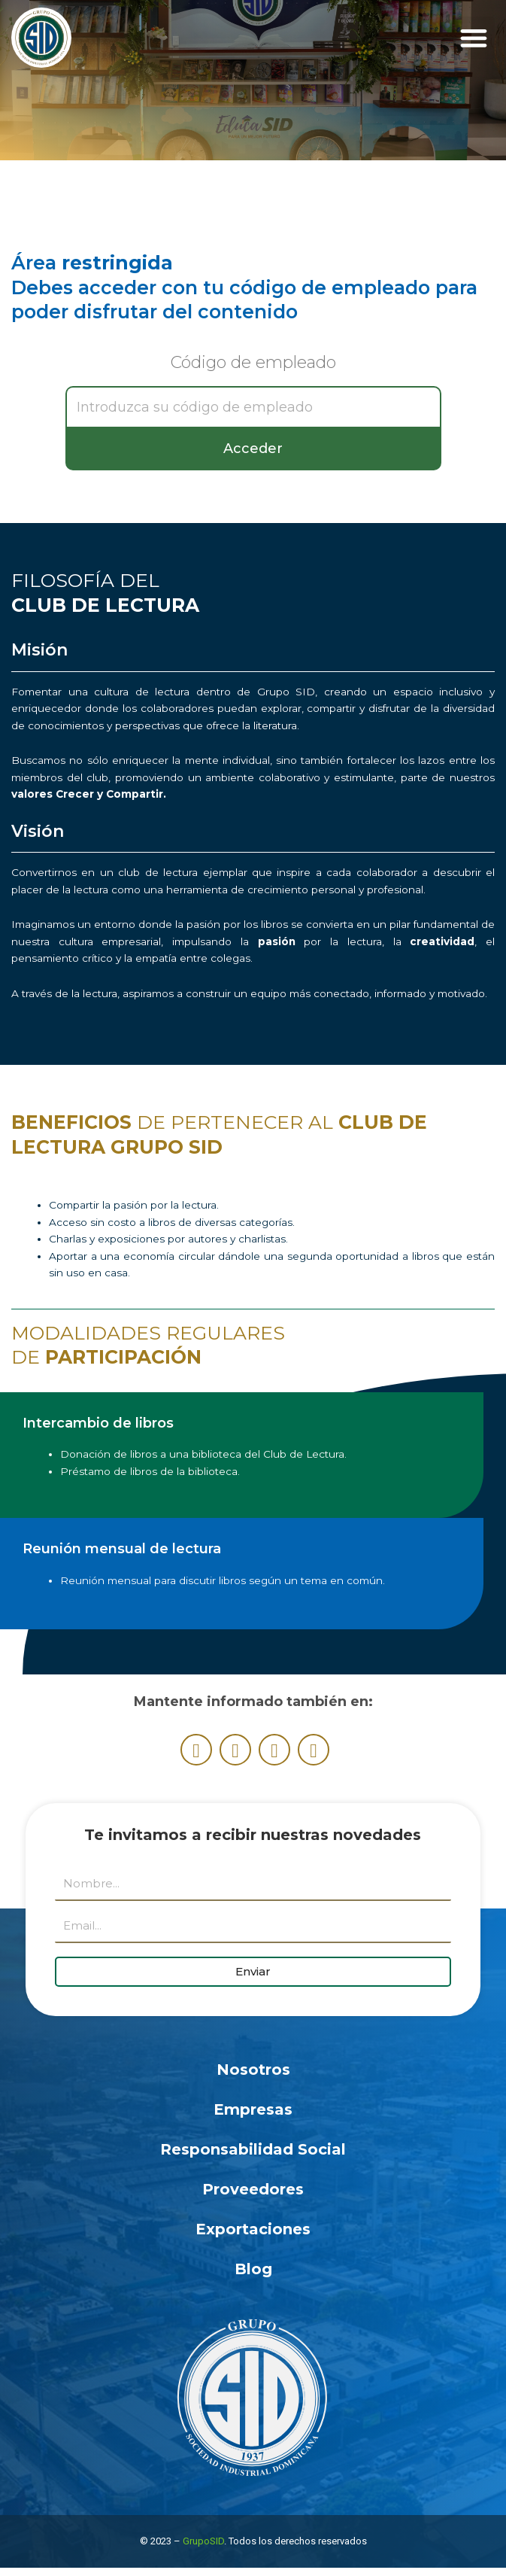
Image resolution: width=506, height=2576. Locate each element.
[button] (473, 38)
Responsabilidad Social (253, 2149)
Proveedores (253, 2189)
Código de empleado (253, 363)
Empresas (253, 2109)
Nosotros (253, 2069)
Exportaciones (253, 2229)
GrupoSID (203, 2541)
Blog (253, 2269)
